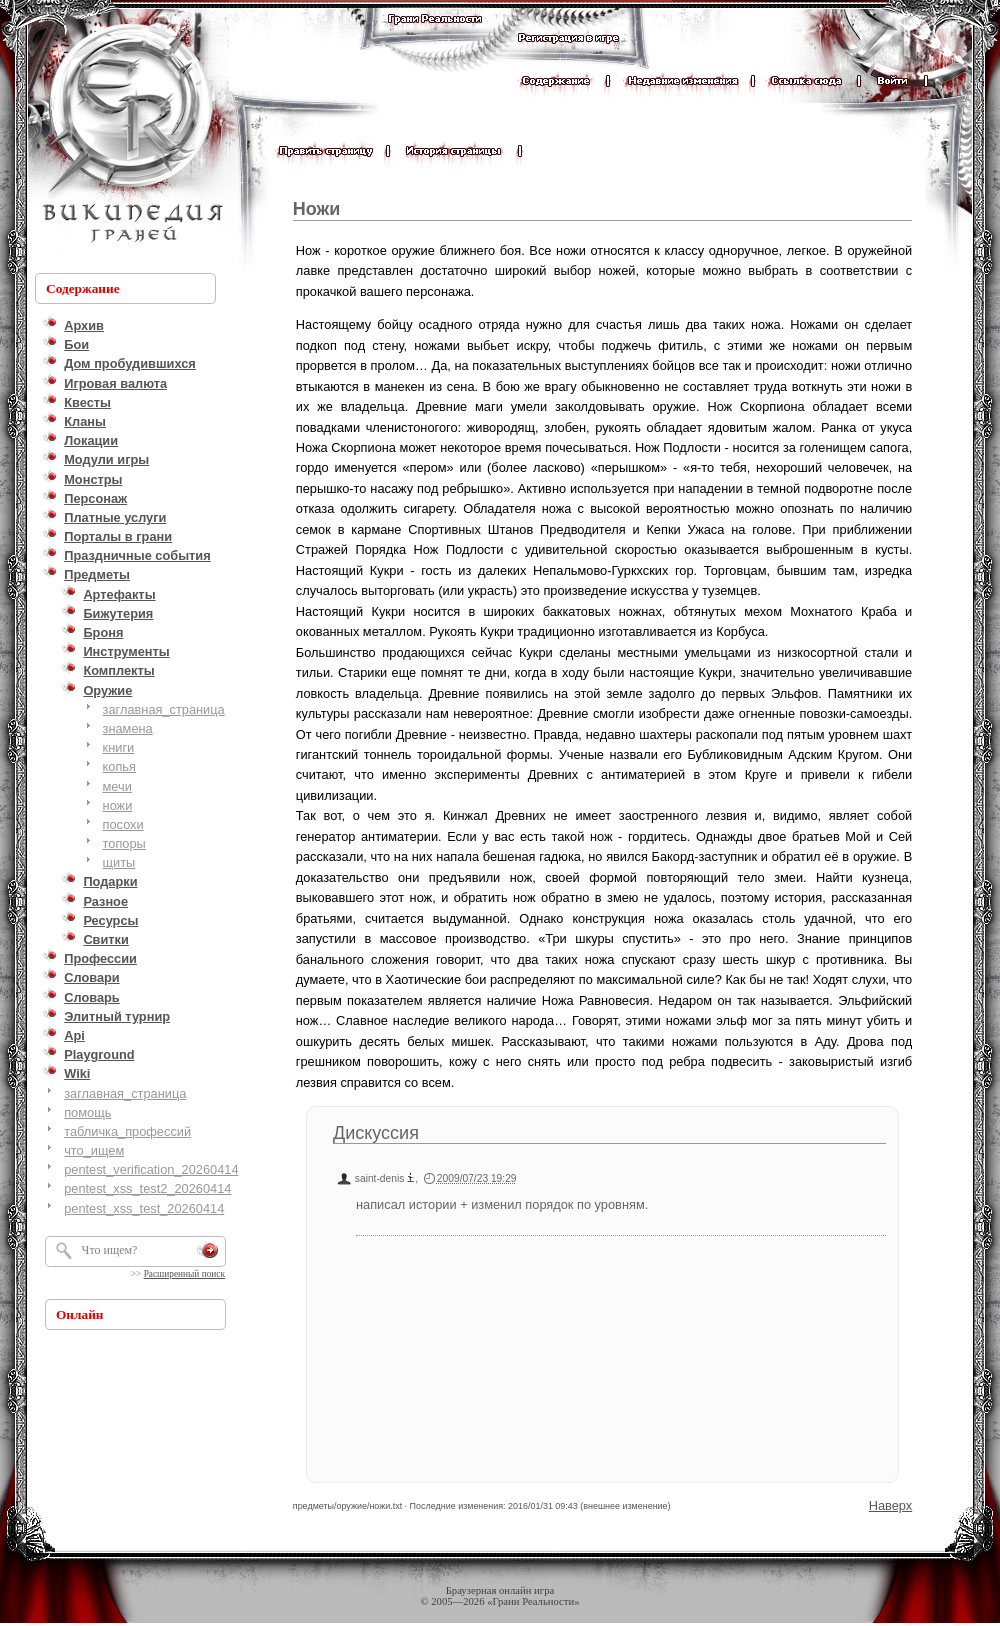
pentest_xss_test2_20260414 (147, 1188)
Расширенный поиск (184, 1274)
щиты (119, 862)
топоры (124, 843)
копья (119, 766)
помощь (87, 1112)
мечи (117, 786)
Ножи (317, 209)
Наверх (891, 1505)
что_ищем (94, 1150)
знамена (128, 728)
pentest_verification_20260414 (151, 1169)
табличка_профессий (127, 1131)
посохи (123, 824)
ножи (118, 805)
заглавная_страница (164, 709)
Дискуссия (376, 1133)
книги (119, 747)
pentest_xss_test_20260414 (144, 1208)
